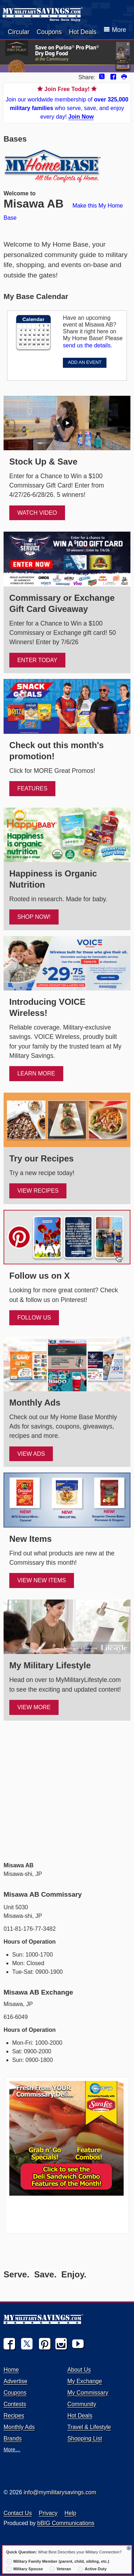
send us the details (86, 345)
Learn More (36, 1073)
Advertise (16, 2381)
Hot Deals (82, 31)
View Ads (31, 1454)
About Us (79, 2370)
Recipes (14, 2416)
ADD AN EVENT (84, 362)
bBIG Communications (65, 2523)
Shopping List (84, 2438)
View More (33, 1707)
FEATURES (32, 788)
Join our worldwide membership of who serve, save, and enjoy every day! (67, 102)
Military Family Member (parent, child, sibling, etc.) (57, 2562)
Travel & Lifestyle (89, 2427)
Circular (19, 31)
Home (11, 2370)
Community (81, 2404)
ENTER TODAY (37, 660)
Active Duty (92, 2569)
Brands (13, 2438)
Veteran (60, 2569)
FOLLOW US (34, 1318)
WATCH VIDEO (37, 513)
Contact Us (18, 2513)
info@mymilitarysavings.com (60, 2492)
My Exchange (84, 2381)
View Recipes (38, 1191)
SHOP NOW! (33, 917)
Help (70, 2513)
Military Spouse (24, 2569)
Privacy (48, 2513)
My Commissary (87, 2393)
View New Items (41, 1580)
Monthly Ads (19, 2427)
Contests (15, 2404)
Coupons (48, 31)
